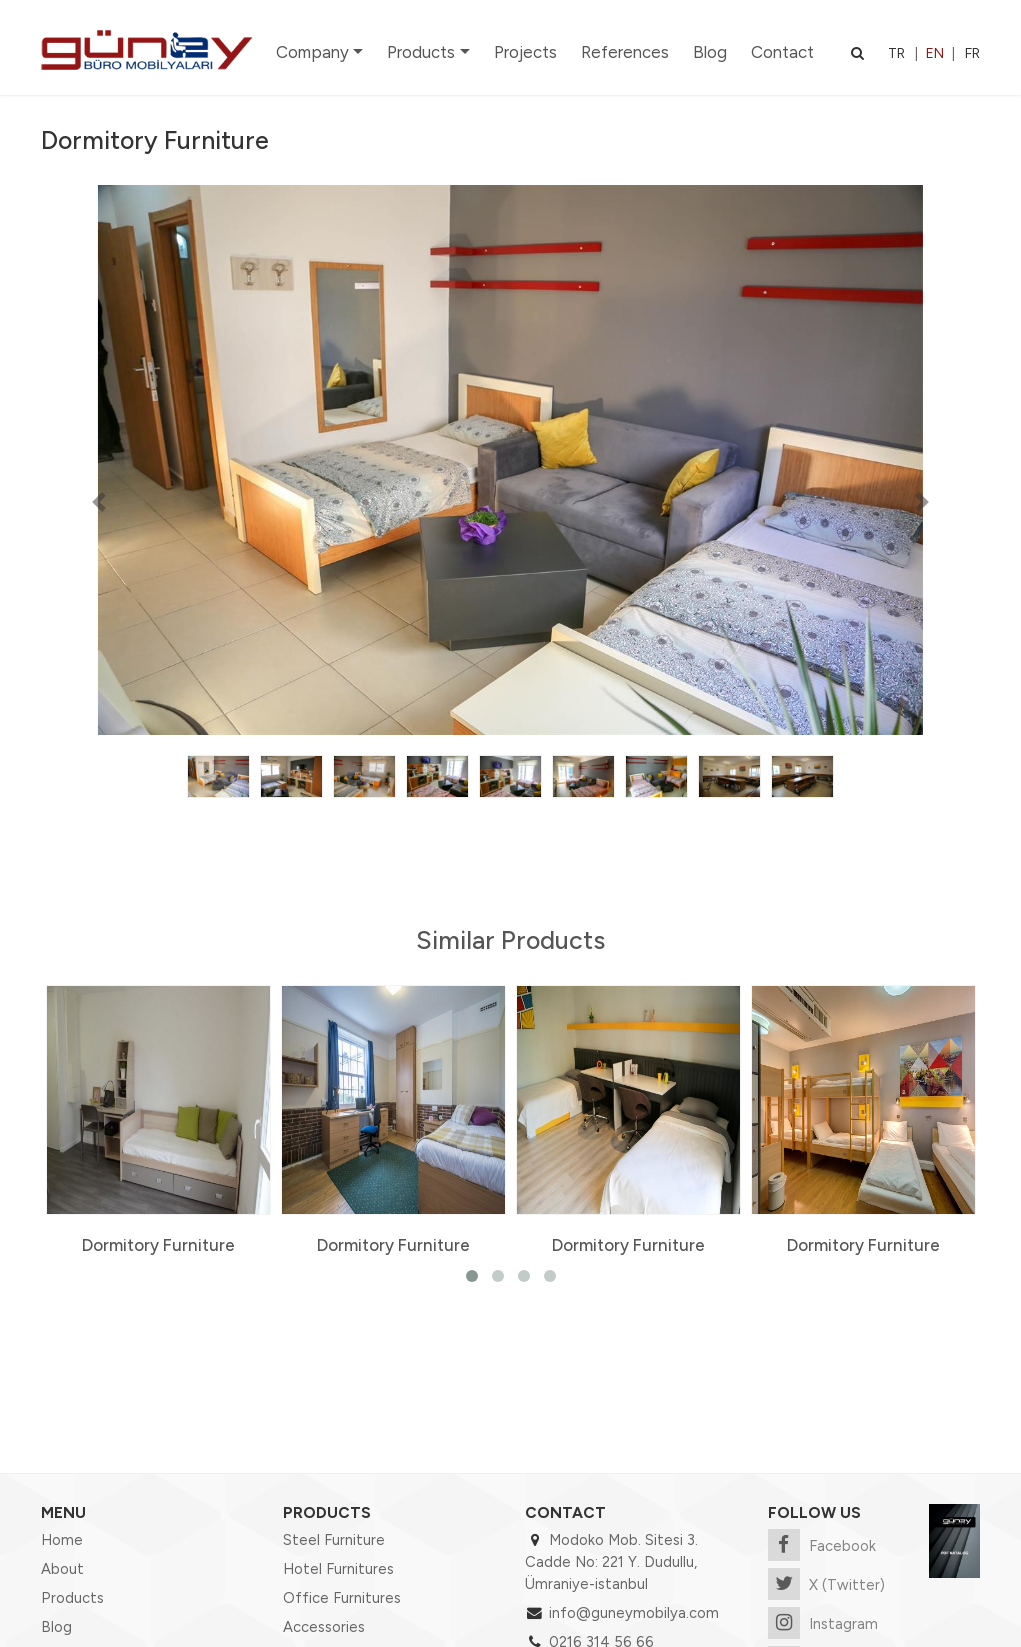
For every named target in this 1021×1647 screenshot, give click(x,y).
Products (421, 52)
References (625, 52)
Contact (782, 52)
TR (896, 53)
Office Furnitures (342, 1598)
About (62, 1569)
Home (62, 1540)
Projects (525, 52)
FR (972, 53)
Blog (710, 52)
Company (312, 52)
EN (935, 53)
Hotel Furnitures (338, 1569)
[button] (98, 501)
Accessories (324, 1627)
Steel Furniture (334, 1540)
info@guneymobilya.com (634, 1613)
